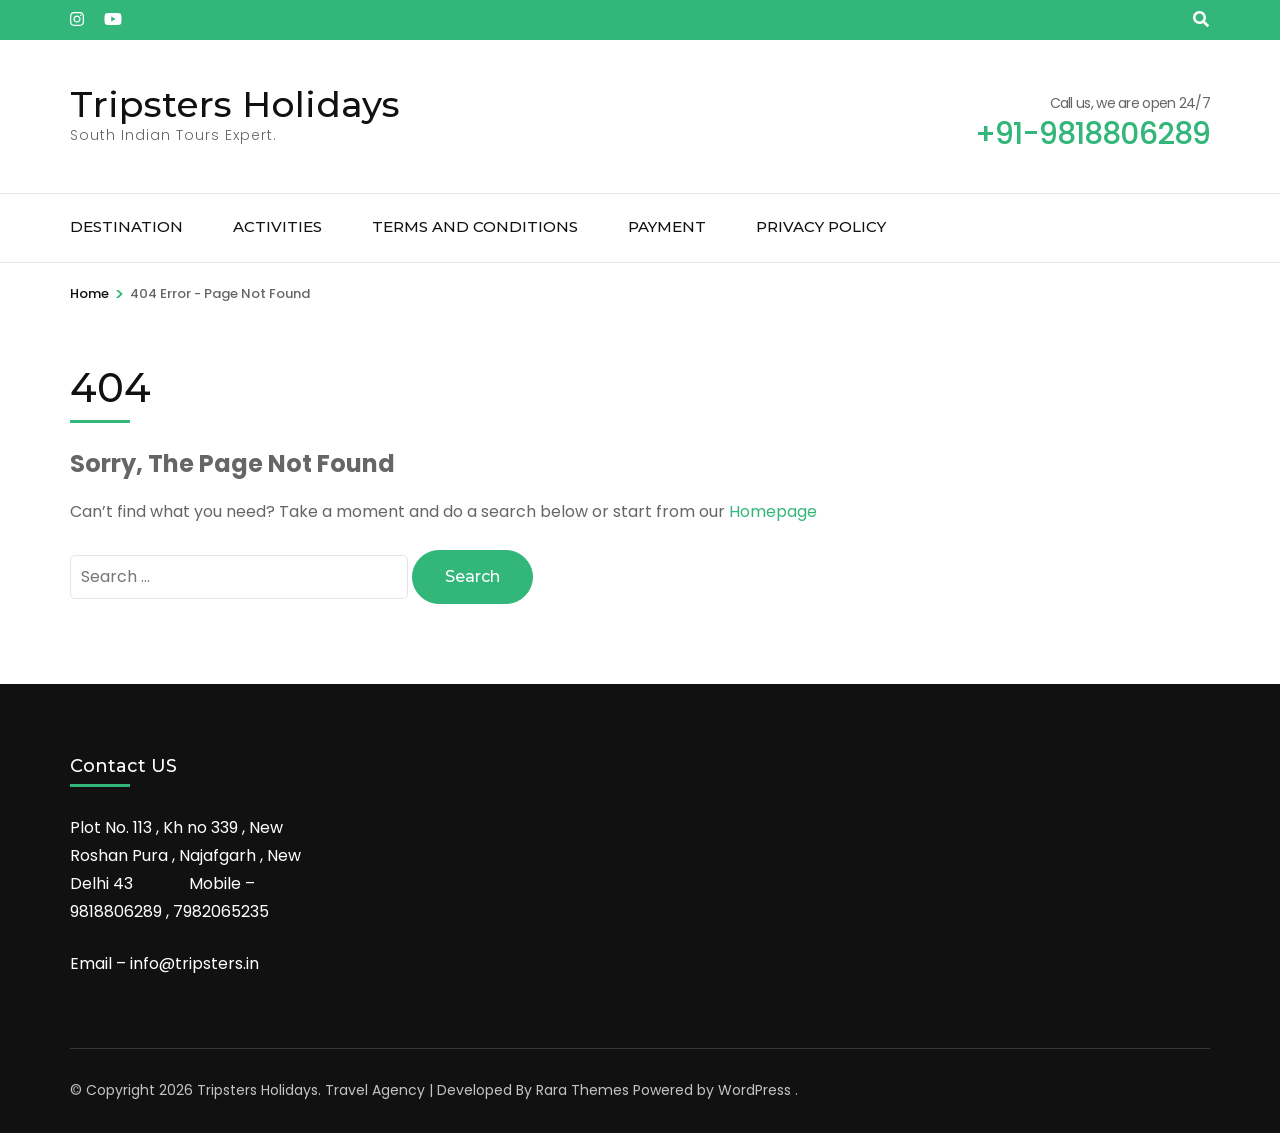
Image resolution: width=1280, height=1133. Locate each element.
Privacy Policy (821, 226)
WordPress (754, 1090)
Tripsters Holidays (235, 104)
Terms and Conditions (475, 226)
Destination (126, 226)
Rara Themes (582, 1090)
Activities (277, 226)
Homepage (773, 511)
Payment (667, 226)
